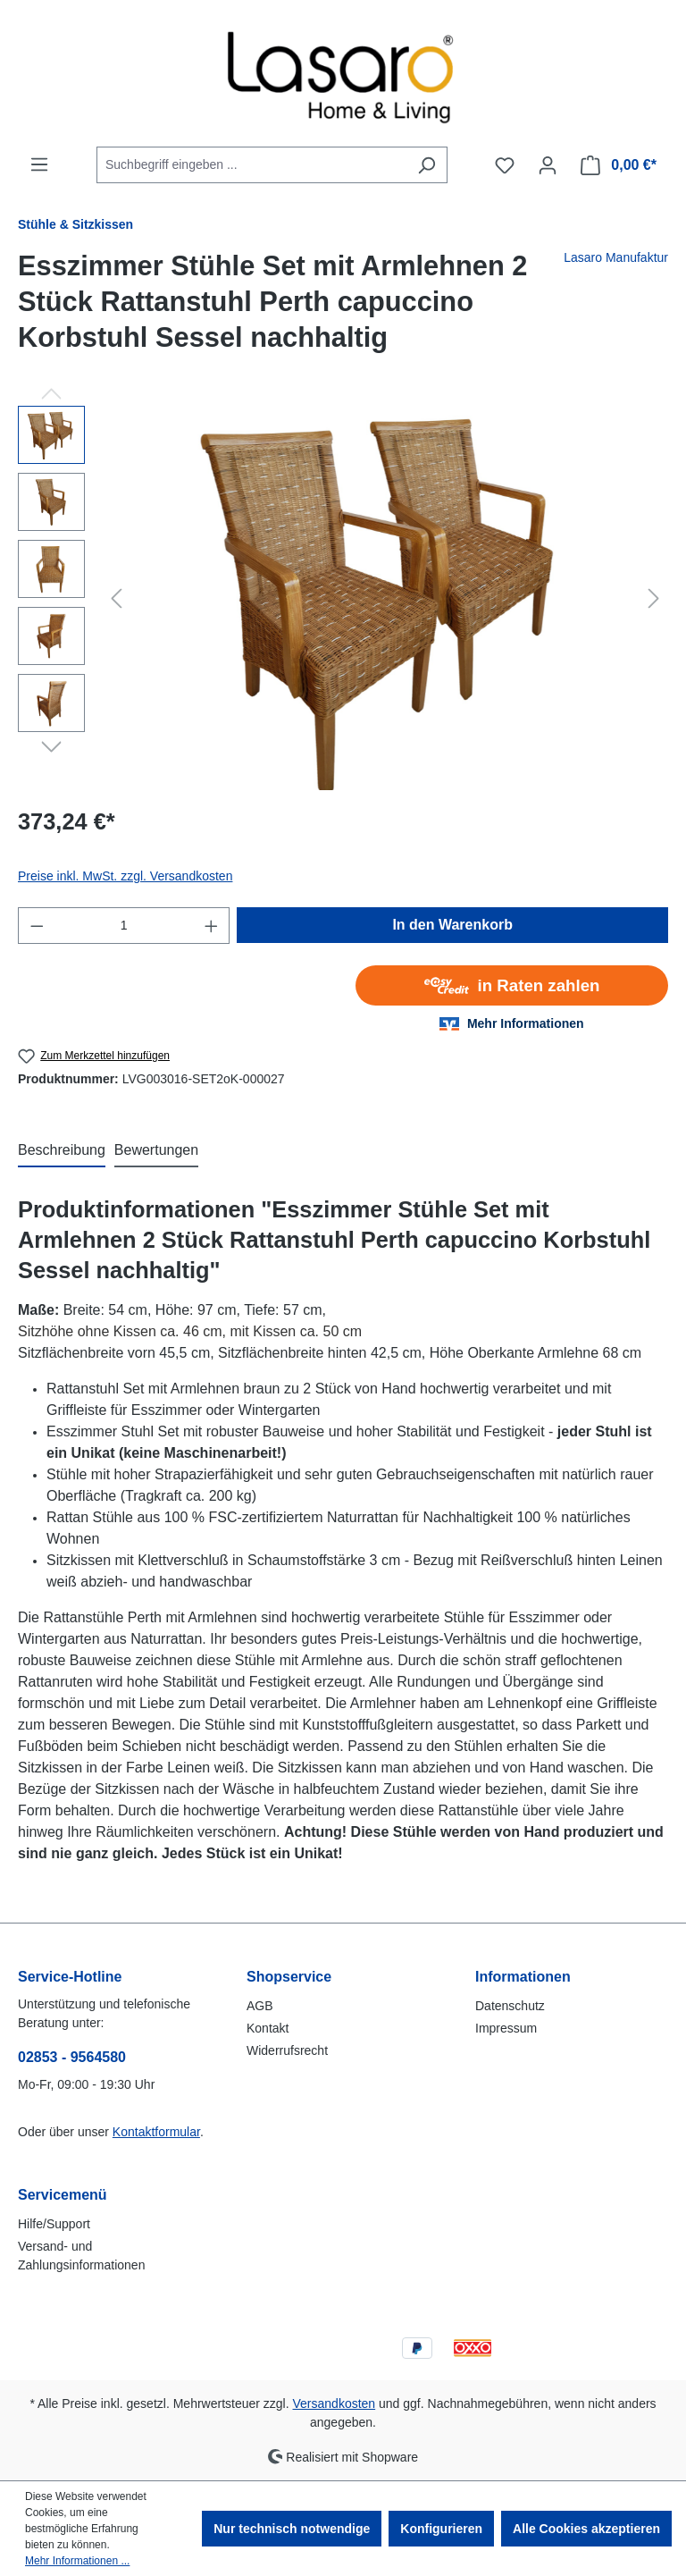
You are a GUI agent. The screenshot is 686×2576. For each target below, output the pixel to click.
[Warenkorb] (618, 165)
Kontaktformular (156, 2132)
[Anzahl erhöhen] (211, 925)
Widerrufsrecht (287, 2050)
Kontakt (268, 2028)
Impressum (506, 2028)
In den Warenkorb (452, 924)
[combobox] (251, 165)
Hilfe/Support (54, 2224)
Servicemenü (62, 2194)
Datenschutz (510, 2006)
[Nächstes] (653, 598)
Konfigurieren (441, 2528)
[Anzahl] (124, 925)
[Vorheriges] (116, 598)
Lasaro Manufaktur (616, 257)
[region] (343, 598)
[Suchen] (427, 165)
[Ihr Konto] (547, 165)
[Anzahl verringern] (36, 925)
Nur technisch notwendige (291, 2528)
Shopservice (289, 1976)
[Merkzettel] (504, 165)
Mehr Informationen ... (77, 2561)
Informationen (523, 1976)
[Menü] (39, 164)
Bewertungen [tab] (156, 1150)
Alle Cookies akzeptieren (586, 2528)
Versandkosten (334, 2403)
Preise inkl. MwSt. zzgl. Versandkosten (125, 876)
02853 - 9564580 (72, 2057)
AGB (260, 2006)
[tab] (61, 1151)
